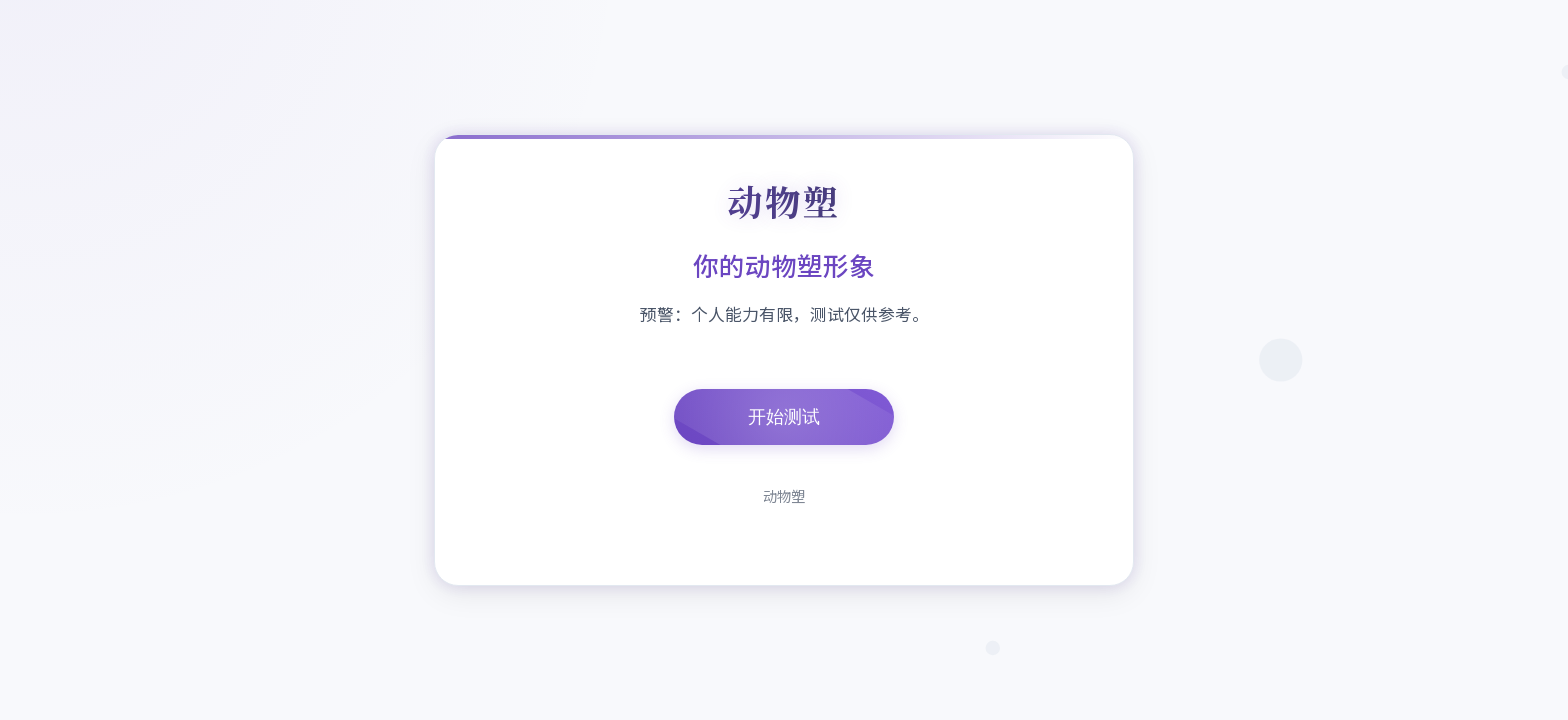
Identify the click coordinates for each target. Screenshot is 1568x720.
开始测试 (784, 417)
